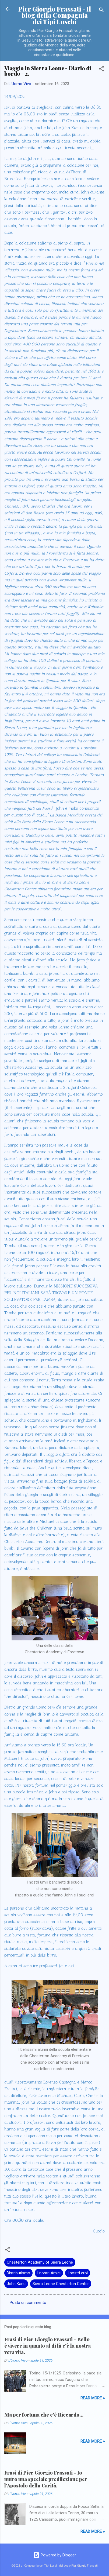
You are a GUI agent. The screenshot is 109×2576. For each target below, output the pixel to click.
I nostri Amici (49, 2273)
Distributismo (18, 2273)
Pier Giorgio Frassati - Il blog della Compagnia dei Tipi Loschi (54, 15)
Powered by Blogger (54, 2555)
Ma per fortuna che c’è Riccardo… (43, 2414)
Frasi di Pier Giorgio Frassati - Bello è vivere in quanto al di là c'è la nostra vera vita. (47, 2345)
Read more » (92, 2398)
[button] (101, 69)
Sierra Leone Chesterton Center (61, 2283)
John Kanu (16, 2283)
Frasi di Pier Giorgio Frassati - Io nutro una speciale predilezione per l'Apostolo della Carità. (45, 2479)
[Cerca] (101, 11)
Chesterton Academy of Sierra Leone (40, 2262)
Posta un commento (28, 2302)
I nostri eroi (78, 2273)
